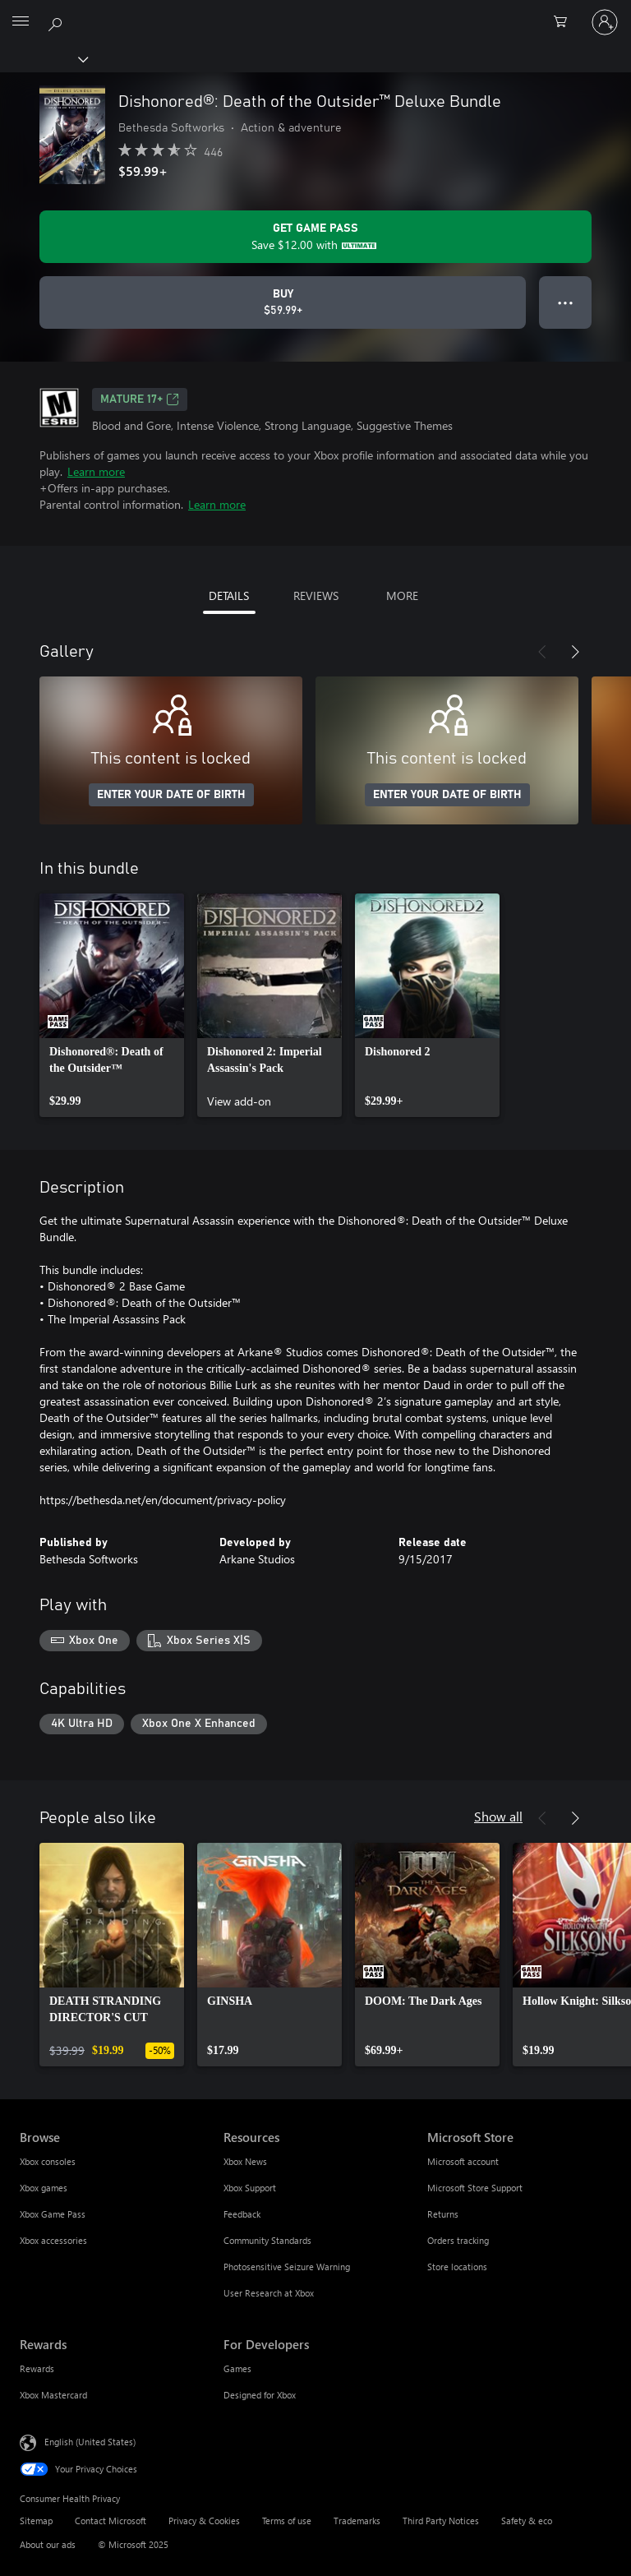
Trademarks (357, 2520)
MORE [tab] (402, 595)
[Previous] (542, 651)
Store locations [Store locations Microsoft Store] (457, 2266)
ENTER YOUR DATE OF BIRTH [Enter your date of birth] (171, 795)
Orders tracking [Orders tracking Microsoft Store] (458, 2240)
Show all (498, 1816)
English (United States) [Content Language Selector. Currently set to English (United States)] (90, 2441)
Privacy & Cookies (204, 2520)
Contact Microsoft (110, 2520)
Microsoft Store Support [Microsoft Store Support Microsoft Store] (475, 2187)
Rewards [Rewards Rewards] (37, 2368)
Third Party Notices (441, 2520)
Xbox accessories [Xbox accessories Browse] (53, 2240)
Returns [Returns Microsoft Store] (442, 2214)
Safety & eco (526, 2520)
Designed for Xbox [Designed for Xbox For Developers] (259, 2394)
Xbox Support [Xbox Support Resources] (249, 2187)
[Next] (575, 651)
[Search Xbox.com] (57, 21)
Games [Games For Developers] (237, 2368)
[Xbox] (43, 58)
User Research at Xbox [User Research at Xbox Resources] (268, 2292)
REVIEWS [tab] (316, 595)
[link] (111, 1005)
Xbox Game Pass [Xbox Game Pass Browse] (52, 2214)
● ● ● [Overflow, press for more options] (565, 302)
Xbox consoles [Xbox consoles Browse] (48, 2161)
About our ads (48, 2544)
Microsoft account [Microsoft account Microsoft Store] (463, 2161)
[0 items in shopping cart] (565, 22)
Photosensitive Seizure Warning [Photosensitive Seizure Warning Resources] (286, 2266)
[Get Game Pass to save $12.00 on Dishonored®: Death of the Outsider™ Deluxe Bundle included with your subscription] (315, 236)
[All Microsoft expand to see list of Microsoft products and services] (20, 22)
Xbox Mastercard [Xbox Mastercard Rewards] (53, 2394)
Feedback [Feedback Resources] (241, 2214)
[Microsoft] (314, 12)
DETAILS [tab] (229, 595)
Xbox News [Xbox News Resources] (245, 2161)
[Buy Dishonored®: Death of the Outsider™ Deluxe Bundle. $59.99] (282, 302)
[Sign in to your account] (604, 22)
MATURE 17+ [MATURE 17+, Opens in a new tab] (139, 399)
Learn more (96, 471)
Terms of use (286, 2520)
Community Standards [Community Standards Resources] (267, 2240)
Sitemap (36, 2520)
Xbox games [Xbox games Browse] (43, 2187)
